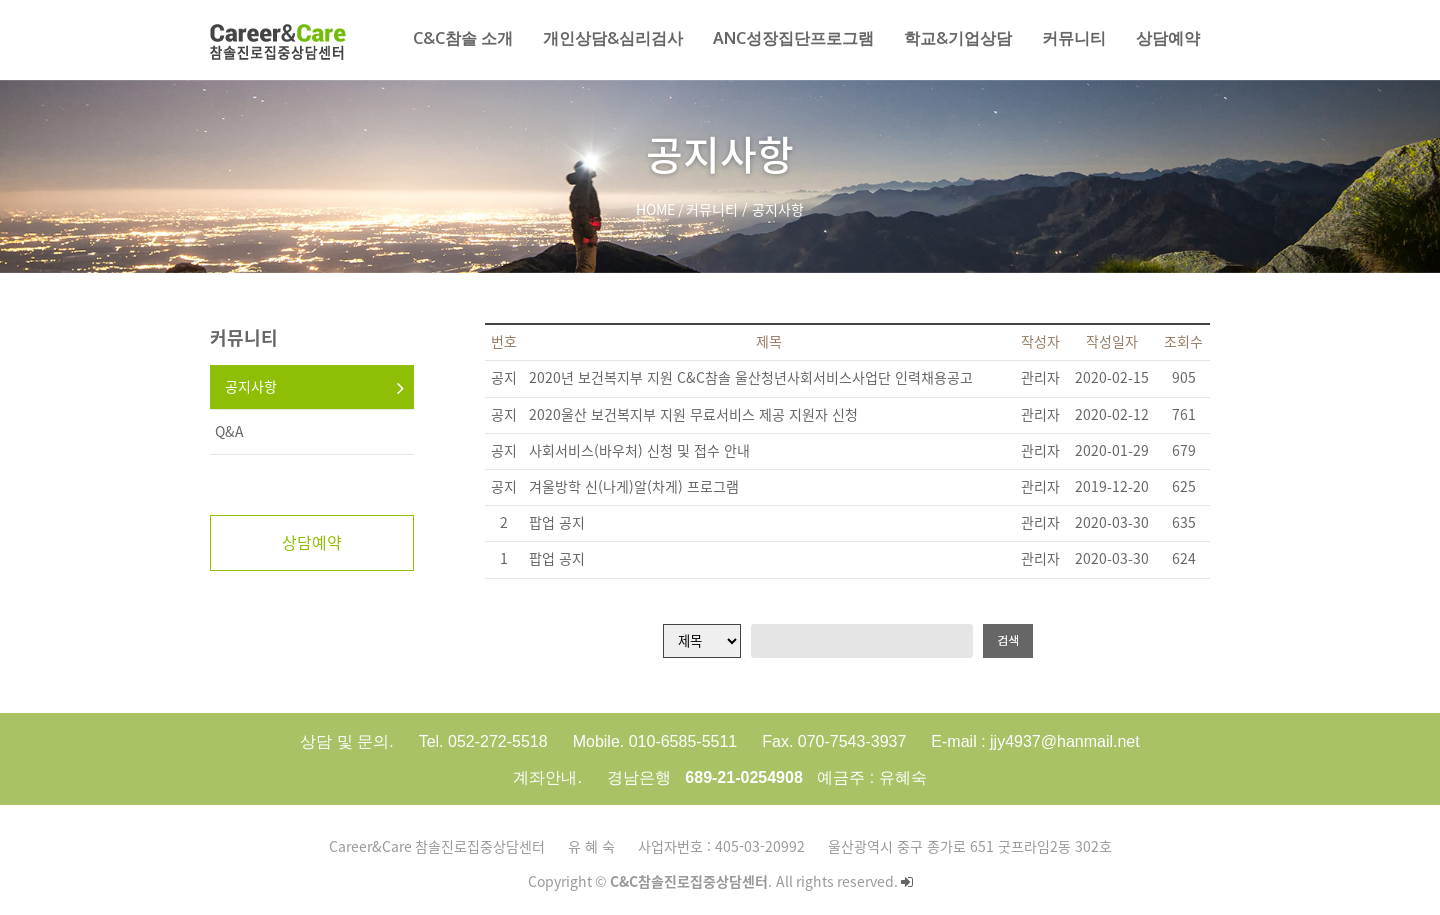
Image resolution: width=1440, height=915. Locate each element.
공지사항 (251, 387)
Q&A (229, 432)
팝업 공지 (557, 523)
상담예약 (1168, 38)
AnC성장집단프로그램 (793, 38)
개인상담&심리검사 (613, 38)
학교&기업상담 (958, 38)
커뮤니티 (1074, 38)
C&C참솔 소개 (463, 38)
